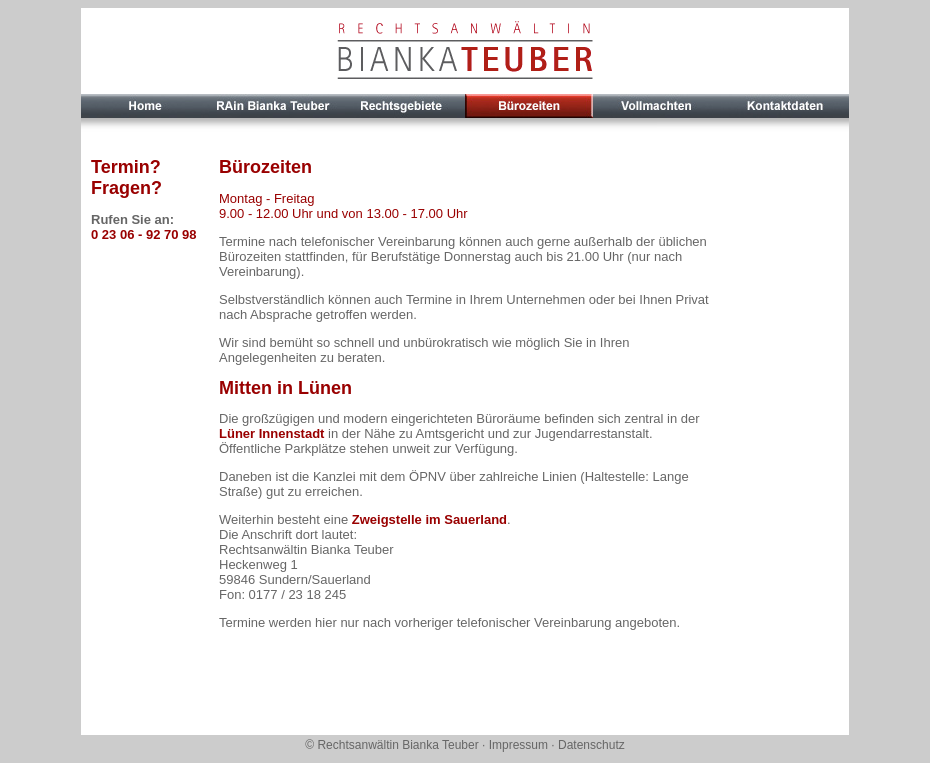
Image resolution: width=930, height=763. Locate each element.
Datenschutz (591, 745)
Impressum (518, 745)
